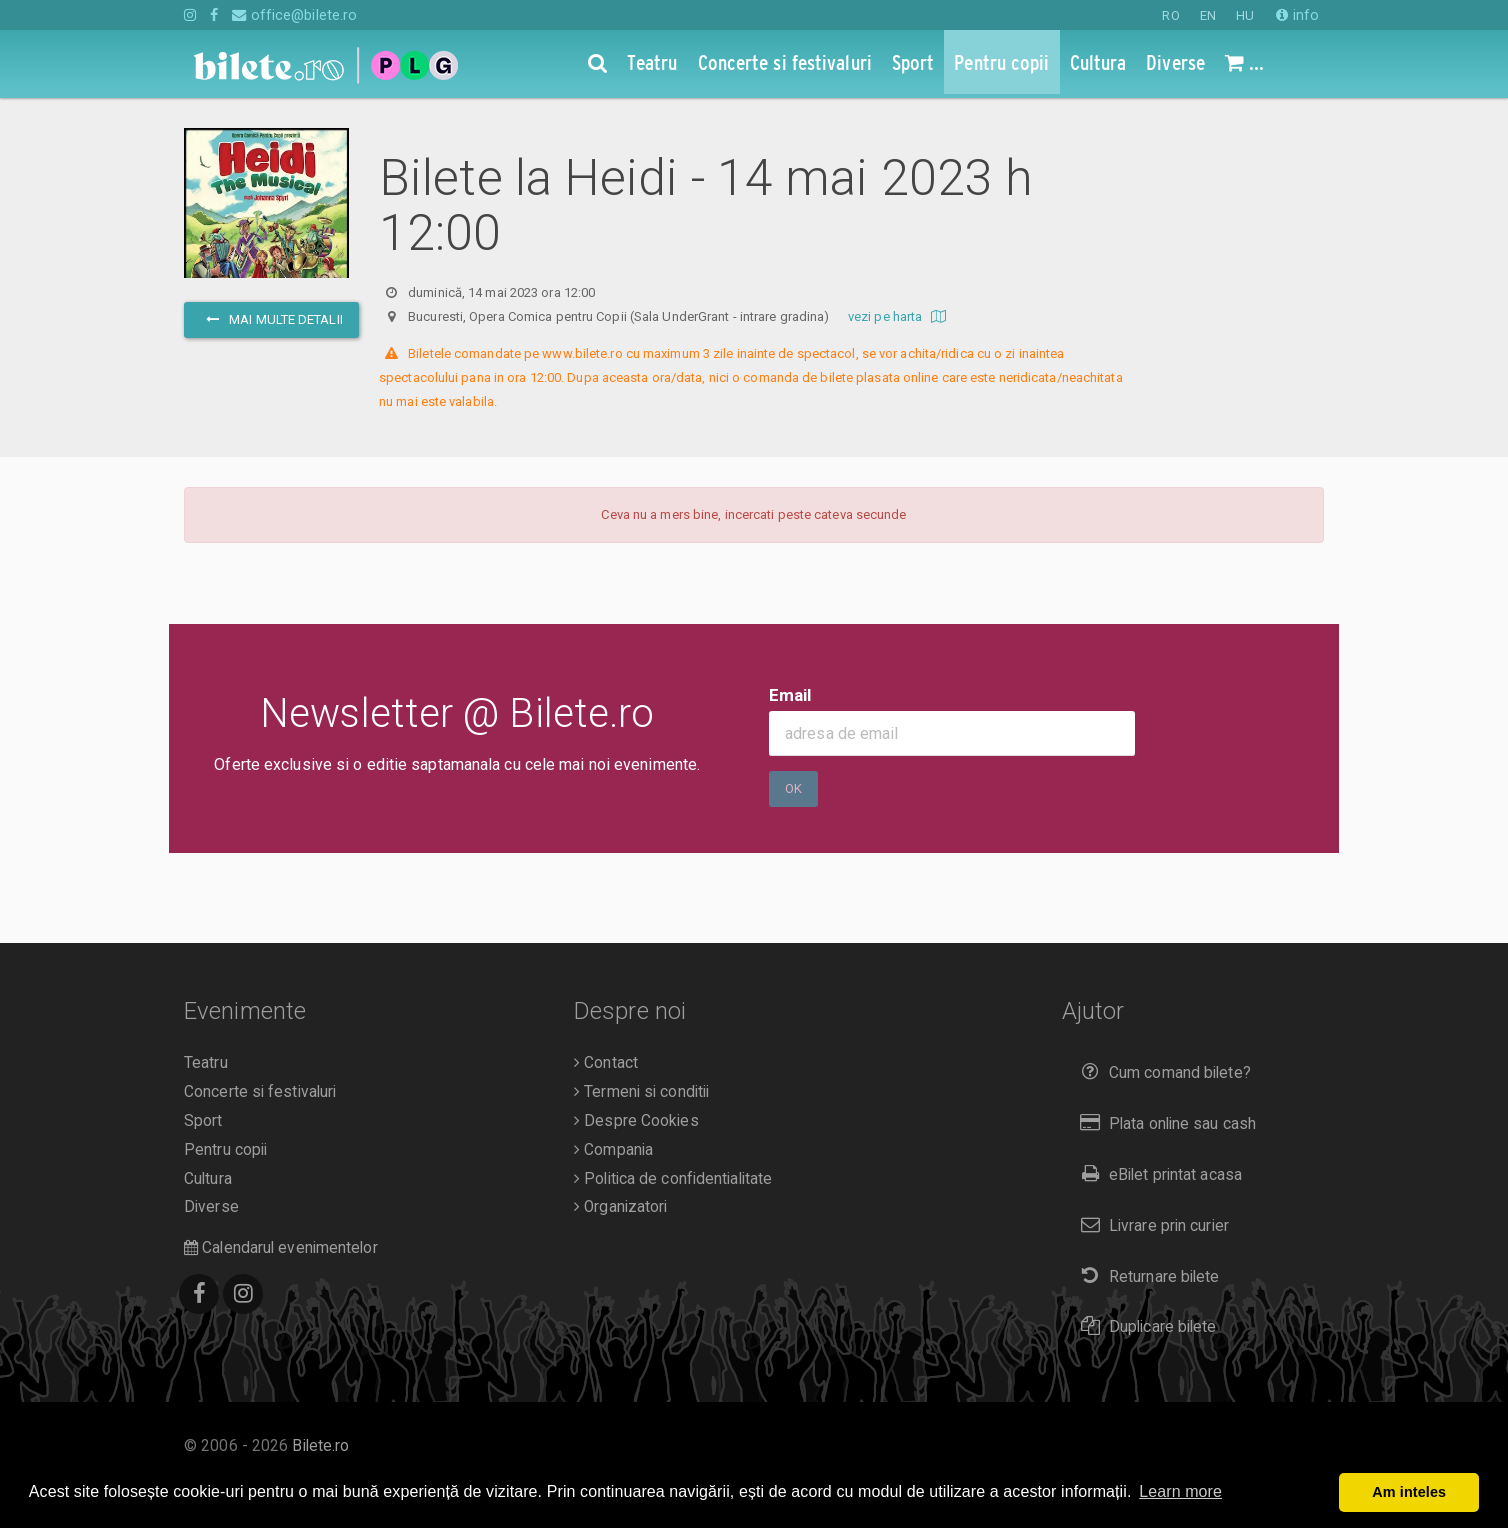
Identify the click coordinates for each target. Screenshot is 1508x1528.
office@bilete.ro (294, 15)
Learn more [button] (1180, 1491)
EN (1208, 15)
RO (1170, 15)
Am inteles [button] (1409, 1492)
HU (1245, 15)
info (1297, 15)
